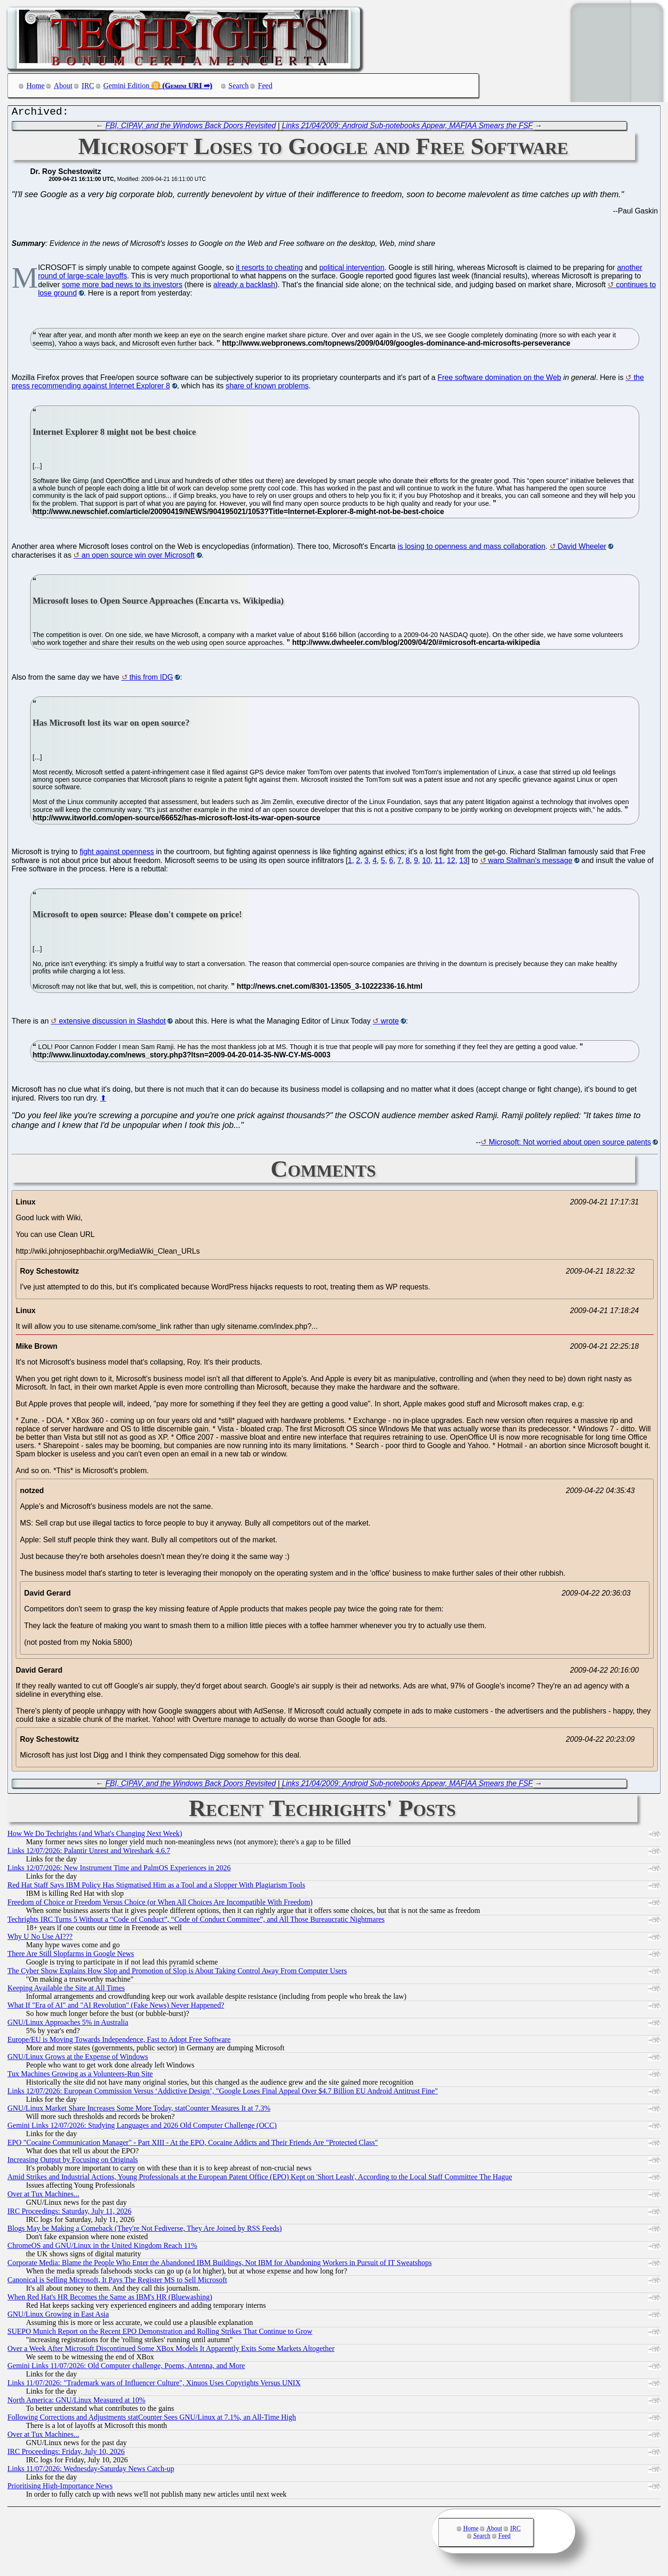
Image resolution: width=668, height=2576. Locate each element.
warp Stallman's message (530, 863)
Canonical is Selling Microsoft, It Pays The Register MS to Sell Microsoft (117, 2282)
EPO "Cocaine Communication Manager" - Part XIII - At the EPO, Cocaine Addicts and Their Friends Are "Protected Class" (192, 2145)
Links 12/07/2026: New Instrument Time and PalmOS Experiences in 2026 (119, 1870)
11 (439, 863)
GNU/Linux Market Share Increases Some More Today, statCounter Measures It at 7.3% (138, 2110)
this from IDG (151, 679)
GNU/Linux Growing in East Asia (58, 2316)
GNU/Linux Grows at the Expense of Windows (77, 2059)
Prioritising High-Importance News (60, 2488)
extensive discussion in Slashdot (112, 1023)
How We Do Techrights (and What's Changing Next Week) (94, 1836)
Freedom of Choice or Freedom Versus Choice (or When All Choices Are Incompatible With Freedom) (160, 1904)
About (63, 86)
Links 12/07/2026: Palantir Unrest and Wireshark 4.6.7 (88, 1853)
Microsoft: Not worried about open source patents (570, 1144)
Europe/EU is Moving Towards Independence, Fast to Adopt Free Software (119, 2042)
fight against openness (117, 854)
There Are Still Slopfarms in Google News (70, 1956)
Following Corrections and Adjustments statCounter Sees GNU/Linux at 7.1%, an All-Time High (151, 2419)
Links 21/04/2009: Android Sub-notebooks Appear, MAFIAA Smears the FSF (407, 128)
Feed (265, 86)
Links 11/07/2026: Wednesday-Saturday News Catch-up (90, 2471)
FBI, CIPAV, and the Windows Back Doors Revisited (190, 128)
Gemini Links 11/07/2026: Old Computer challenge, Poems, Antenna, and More (126, 2368)
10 (426, 863)
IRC (88, 86)
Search (239, 86)
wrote (390, 1023)
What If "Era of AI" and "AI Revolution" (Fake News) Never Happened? (115, 2007)
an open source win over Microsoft (138, 557)
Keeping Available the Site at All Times (66, 1990)
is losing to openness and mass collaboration (471, 549)
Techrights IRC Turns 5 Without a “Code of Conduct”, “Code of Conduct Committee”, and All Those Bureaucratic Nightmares (196, 1922)
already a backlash (244, 287)
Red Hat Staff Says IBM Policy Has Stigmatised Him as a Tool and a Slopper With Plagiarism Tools (156, 1887)
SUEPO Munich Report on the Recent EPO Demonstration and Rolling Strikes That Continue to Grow (159, 2334)
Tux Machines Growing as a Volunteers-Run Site (80, 2076)
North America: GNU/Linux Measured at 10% (76, 2402)
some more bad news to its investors (122, 287)
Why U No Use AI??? (39, 1939)
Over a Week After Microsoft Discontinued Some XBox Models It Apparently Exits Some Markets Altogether (170, 2351)
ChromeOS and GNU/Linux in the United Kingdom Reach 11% (102, 2248)
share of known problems (266, 388)
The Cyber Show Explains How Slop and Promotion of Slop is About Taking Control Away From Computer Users (177, 1973)
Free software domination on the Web (499, 380)
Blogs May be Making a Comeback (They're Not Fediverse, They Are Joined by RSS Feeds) (144, 2231)
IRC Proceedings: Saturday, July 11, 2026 (69, 2213)
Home (35, 86)
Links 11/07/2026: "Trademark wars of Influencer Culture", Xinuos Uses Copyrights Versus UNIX (154, 2385)
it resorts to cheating (269, 270)
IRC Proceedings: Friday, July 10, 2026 (66, 2454)
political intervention (352, 270)
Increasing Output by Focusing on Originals (72, 2162)
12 (451, 863)
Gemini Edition (126, 86)
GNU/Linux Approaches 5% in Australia (67, 2025)
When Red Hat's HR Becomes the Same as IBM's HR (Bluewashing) (109, 2299)
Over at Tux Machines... (43, 2196)
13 (463, 863)
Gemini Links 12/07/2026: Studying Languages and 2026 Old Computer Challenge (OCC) (141, 2128)
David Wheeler (582, 549)
